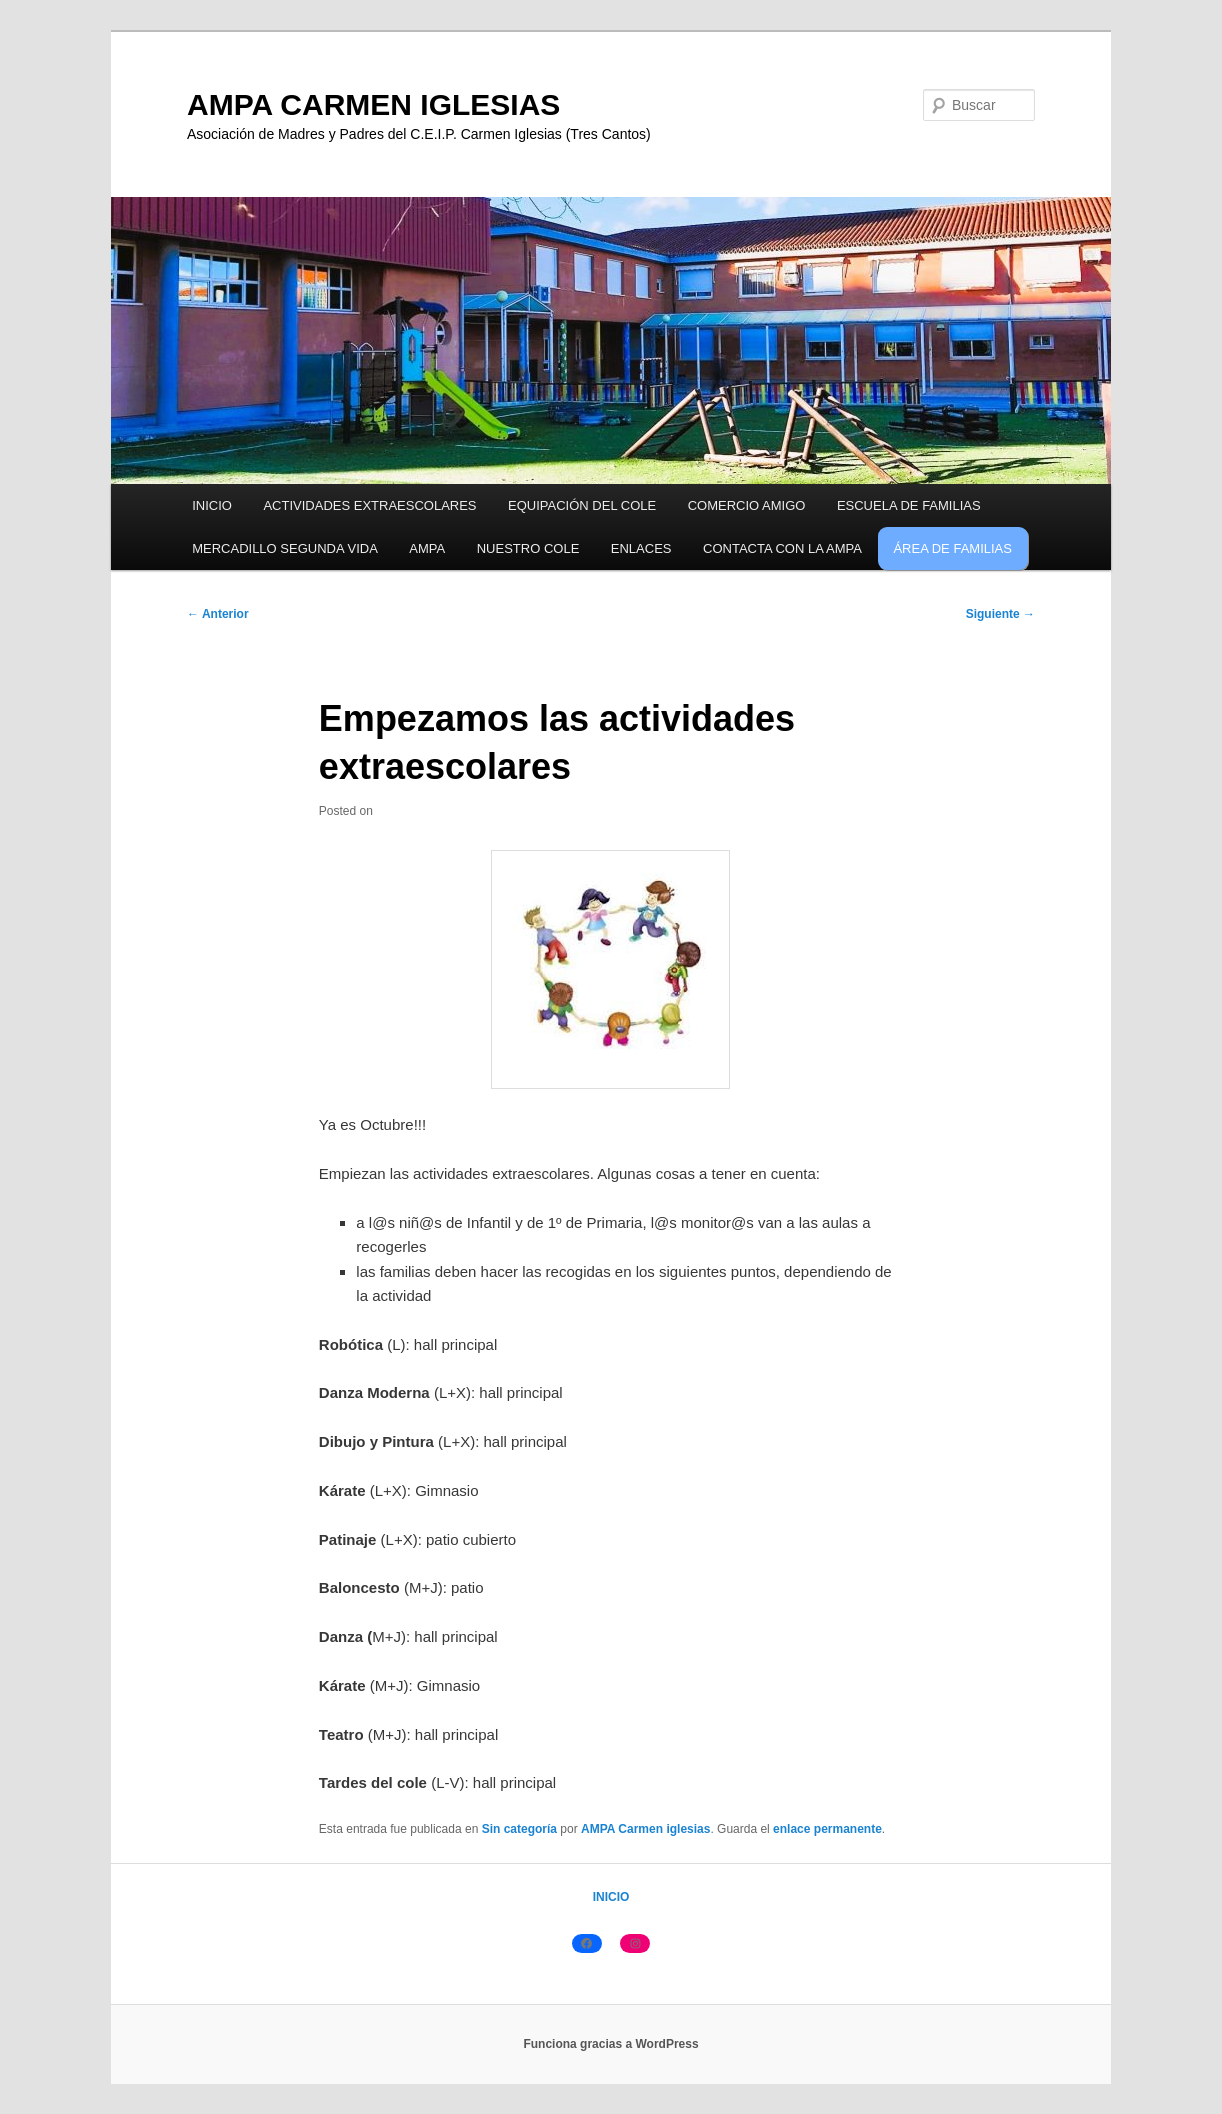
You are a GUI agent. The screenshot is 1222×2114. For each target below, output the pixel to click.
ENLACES (641, 548)
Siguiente (1000, 614)
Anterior (218, 614)
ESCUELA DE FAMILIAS (909, 505)
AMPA (427, 548)
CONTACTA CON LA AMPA (782, 548)
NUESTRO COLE (528, 548)
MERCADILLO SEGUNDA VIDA (285, 548)
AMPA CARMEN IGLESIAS (373, 104)
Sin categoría (519, 1829)
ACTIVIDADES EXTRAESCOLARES (369, 505)
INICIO (212, 505)
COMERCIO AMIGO (747, 505)
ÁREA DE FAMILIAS (952, 548)
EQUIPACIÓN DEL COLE (582, 505)
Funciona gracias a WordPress (610, 2044)
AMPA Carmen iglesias (645, 1829)
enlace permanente (827, 1829)
